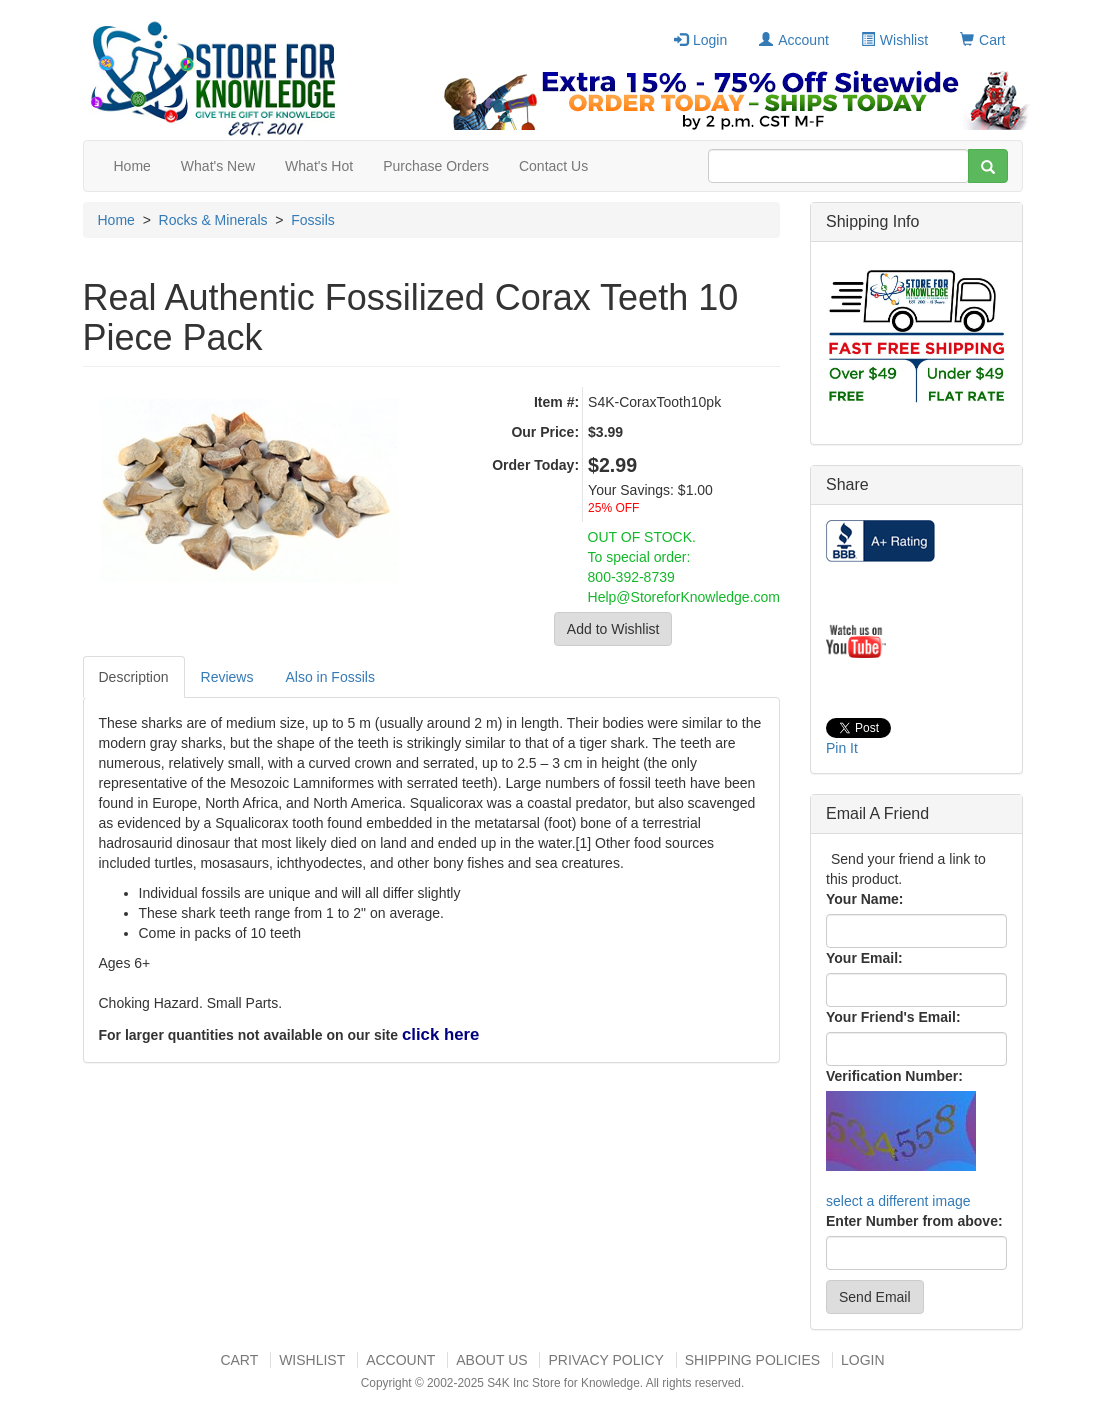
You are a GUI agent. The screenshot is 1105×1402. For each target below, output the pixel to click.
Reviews (227, 677)
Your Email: (864, 958)
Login (700, 40)
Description (134, 677)
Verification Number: (894, 1076)
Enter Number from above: (914, 1221)
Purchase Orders (436, 166)
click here (440, 1034)
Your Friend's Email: (893, 1017)
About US (491, 1360)
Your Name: (865, 899)
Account (794, 40)
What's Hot (319, 166)
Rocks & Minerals (213, 220)
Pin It (842, 748)
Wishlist (894, 40)
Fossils (313, 220)
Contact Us (553, 166)
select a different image (898, 1201)
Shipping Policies (752, 1360)
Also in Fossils (329, 677)
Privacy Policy (605, 1360)
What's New (218, 166)
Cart (982, 40)
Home (132, 166)
